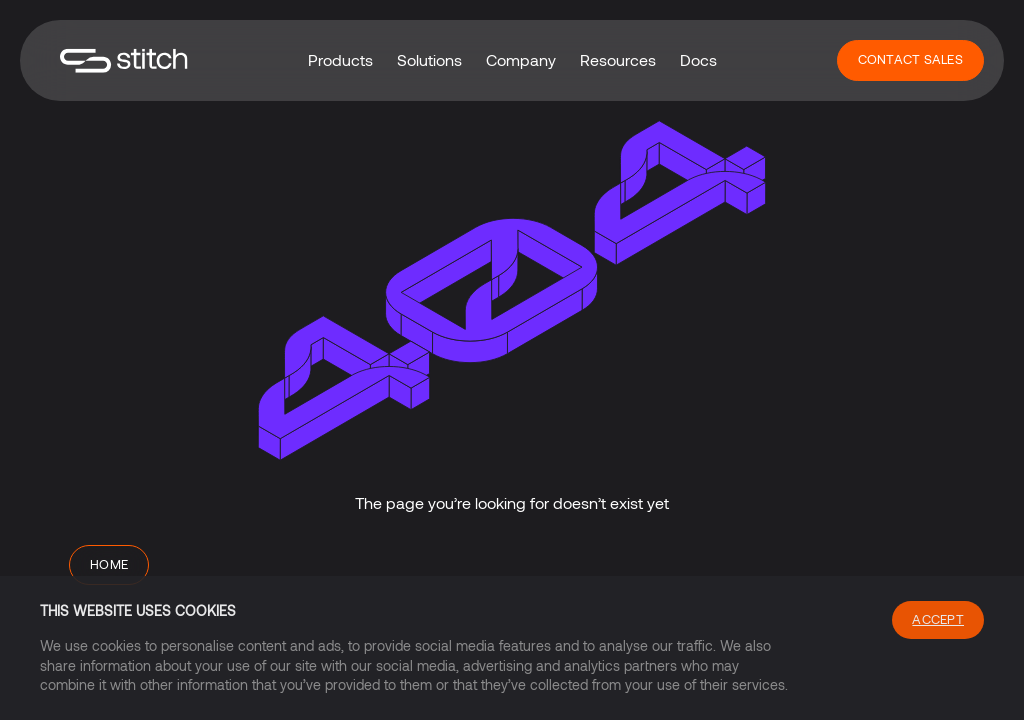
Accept (938, 619)
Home (109, 564)
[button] (340, 60)
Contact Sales (910, 59)
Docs (698, 59)
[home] (124, 60)
